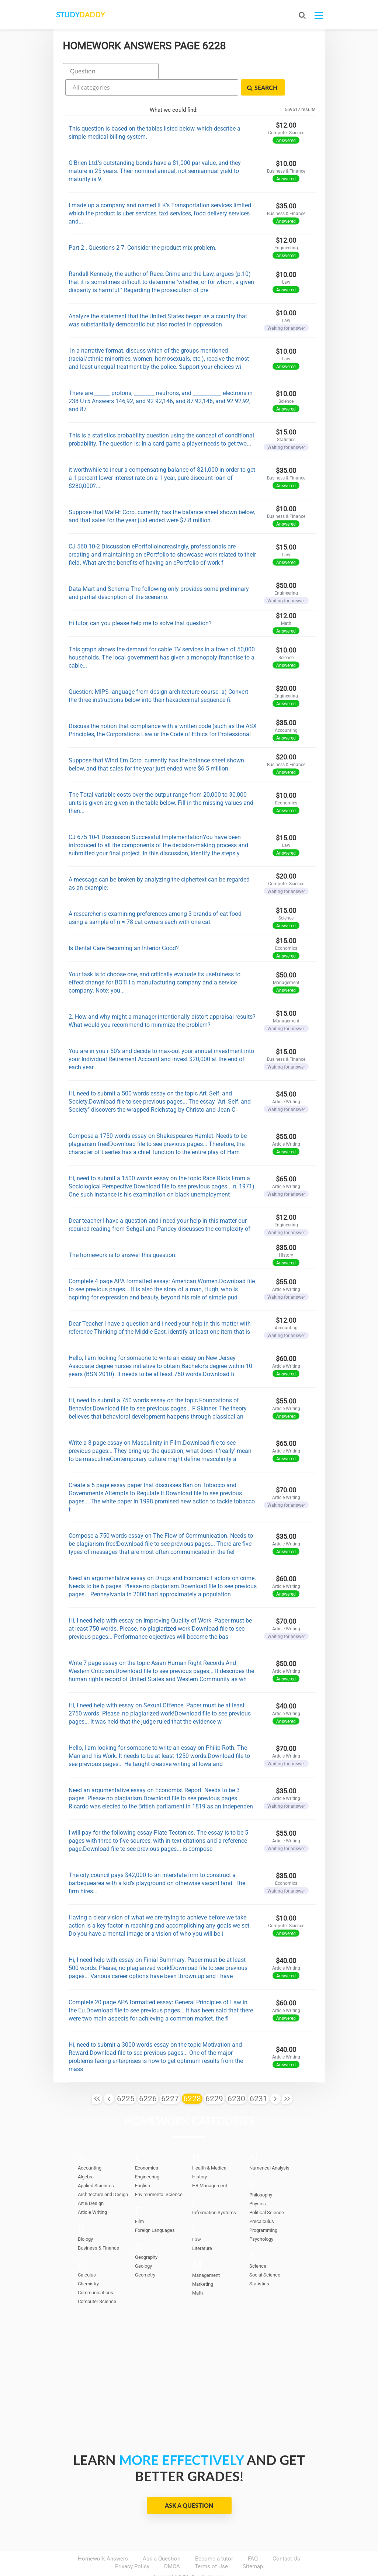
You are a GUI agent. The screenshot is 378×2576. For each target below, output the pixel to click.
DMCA (172, 2547)
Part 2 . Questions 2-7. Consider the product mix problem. (142, 227)
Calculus (87, 2255)
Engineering (147, 2157)
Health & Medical (210, 2148)
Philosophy (260, 2175)
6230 (236, 2078)
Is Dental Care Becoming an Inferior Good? (124, 928)
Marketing (202, 2264)
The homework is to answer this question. (123, 1235)
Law (196, 2220)
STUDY (92, 15)
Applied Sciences (96, 2166)
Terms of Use (211, 2547)
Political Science (266, 2193)
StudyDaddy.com (207, 2557)
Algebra (86, 2157)
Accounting (89, 2148)
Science (257, 2246)
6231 (258, 2078)
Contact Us (286, 2539)
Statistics (259, 2264)
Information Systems (214, 2193)
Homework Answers (103, 2539)
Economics (146, 2148)
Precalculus (261, 2202)
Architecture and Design (103, 2175)
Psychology (261, 2219)
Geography (146, 2237)
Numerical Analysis (269, 2148)
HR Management (209, 2166)
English (142, 2166)
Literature (202, 2229)
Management (206, 2255)
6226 (148, 2078)
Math (197, 2273)
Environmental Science (159, 2175)
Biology (85, 2219)
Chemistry (88, 2264)
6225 (126, 2078)
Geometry (145, 2255)
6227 (170, 2078)
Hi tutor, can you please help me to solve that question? (140, 603)
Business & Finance (98, 2228)
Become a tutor (214, 2539)
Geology (143, 2246)
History (199, 2157)
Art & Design (91, 2184)
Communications (95, 2273)
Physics (257, 2184)
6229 (214, 2078)
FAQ (253, 2539)
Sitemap (253, 2547)
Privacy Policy (132, 2547)
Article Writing (92, 2192)
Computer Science (97, 2282)
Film (139, 2202)
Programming (263, 2210)
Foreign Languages (155, 2210)
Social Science (264, 2255)
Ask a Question (189, 2485)
